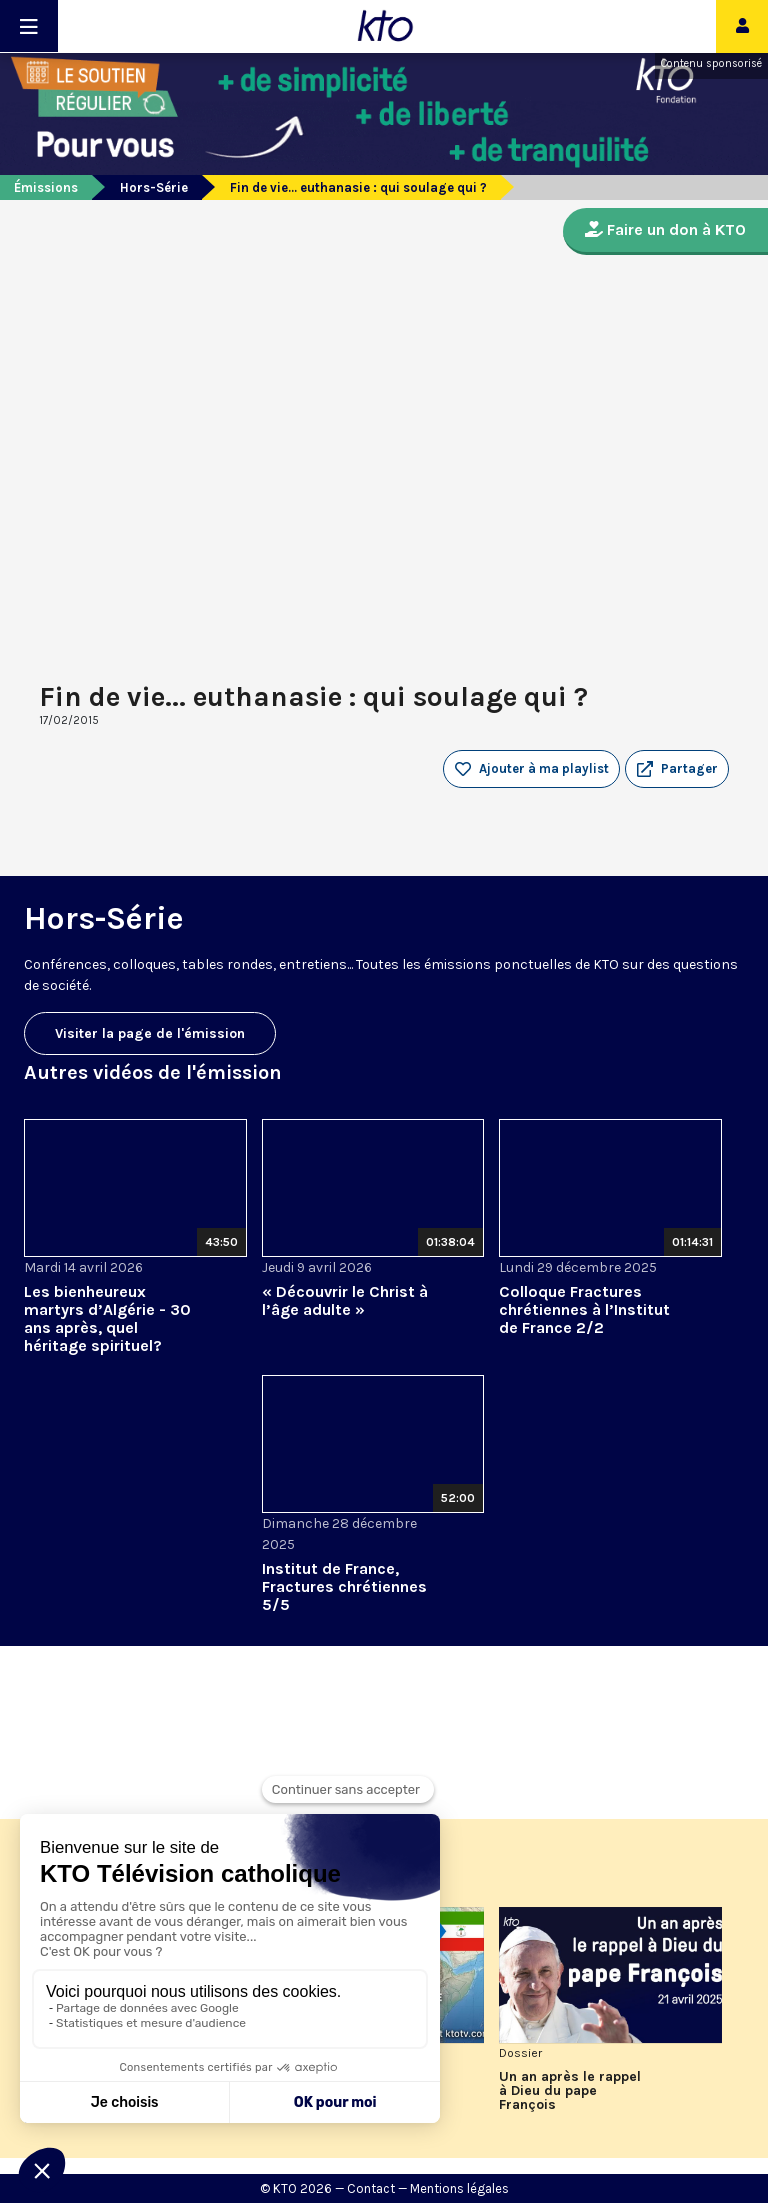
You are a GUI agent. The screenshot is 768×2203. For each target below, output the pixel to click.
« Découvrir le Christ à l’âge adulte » (345, 1300)
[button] (677, 769)
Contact (371, 2188)
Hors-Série (154, 187)
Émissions (46, 187)
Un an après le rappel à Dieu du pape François (570, 2091)
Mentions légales (459, 2188)
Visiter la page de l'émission (150, 1033)
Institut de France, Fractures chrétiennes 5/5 (344, 1586)
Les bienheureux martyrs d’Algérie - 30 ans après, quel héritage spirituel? (107, 1318)
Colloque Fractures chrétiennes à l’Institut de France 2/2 (584, 1309)
